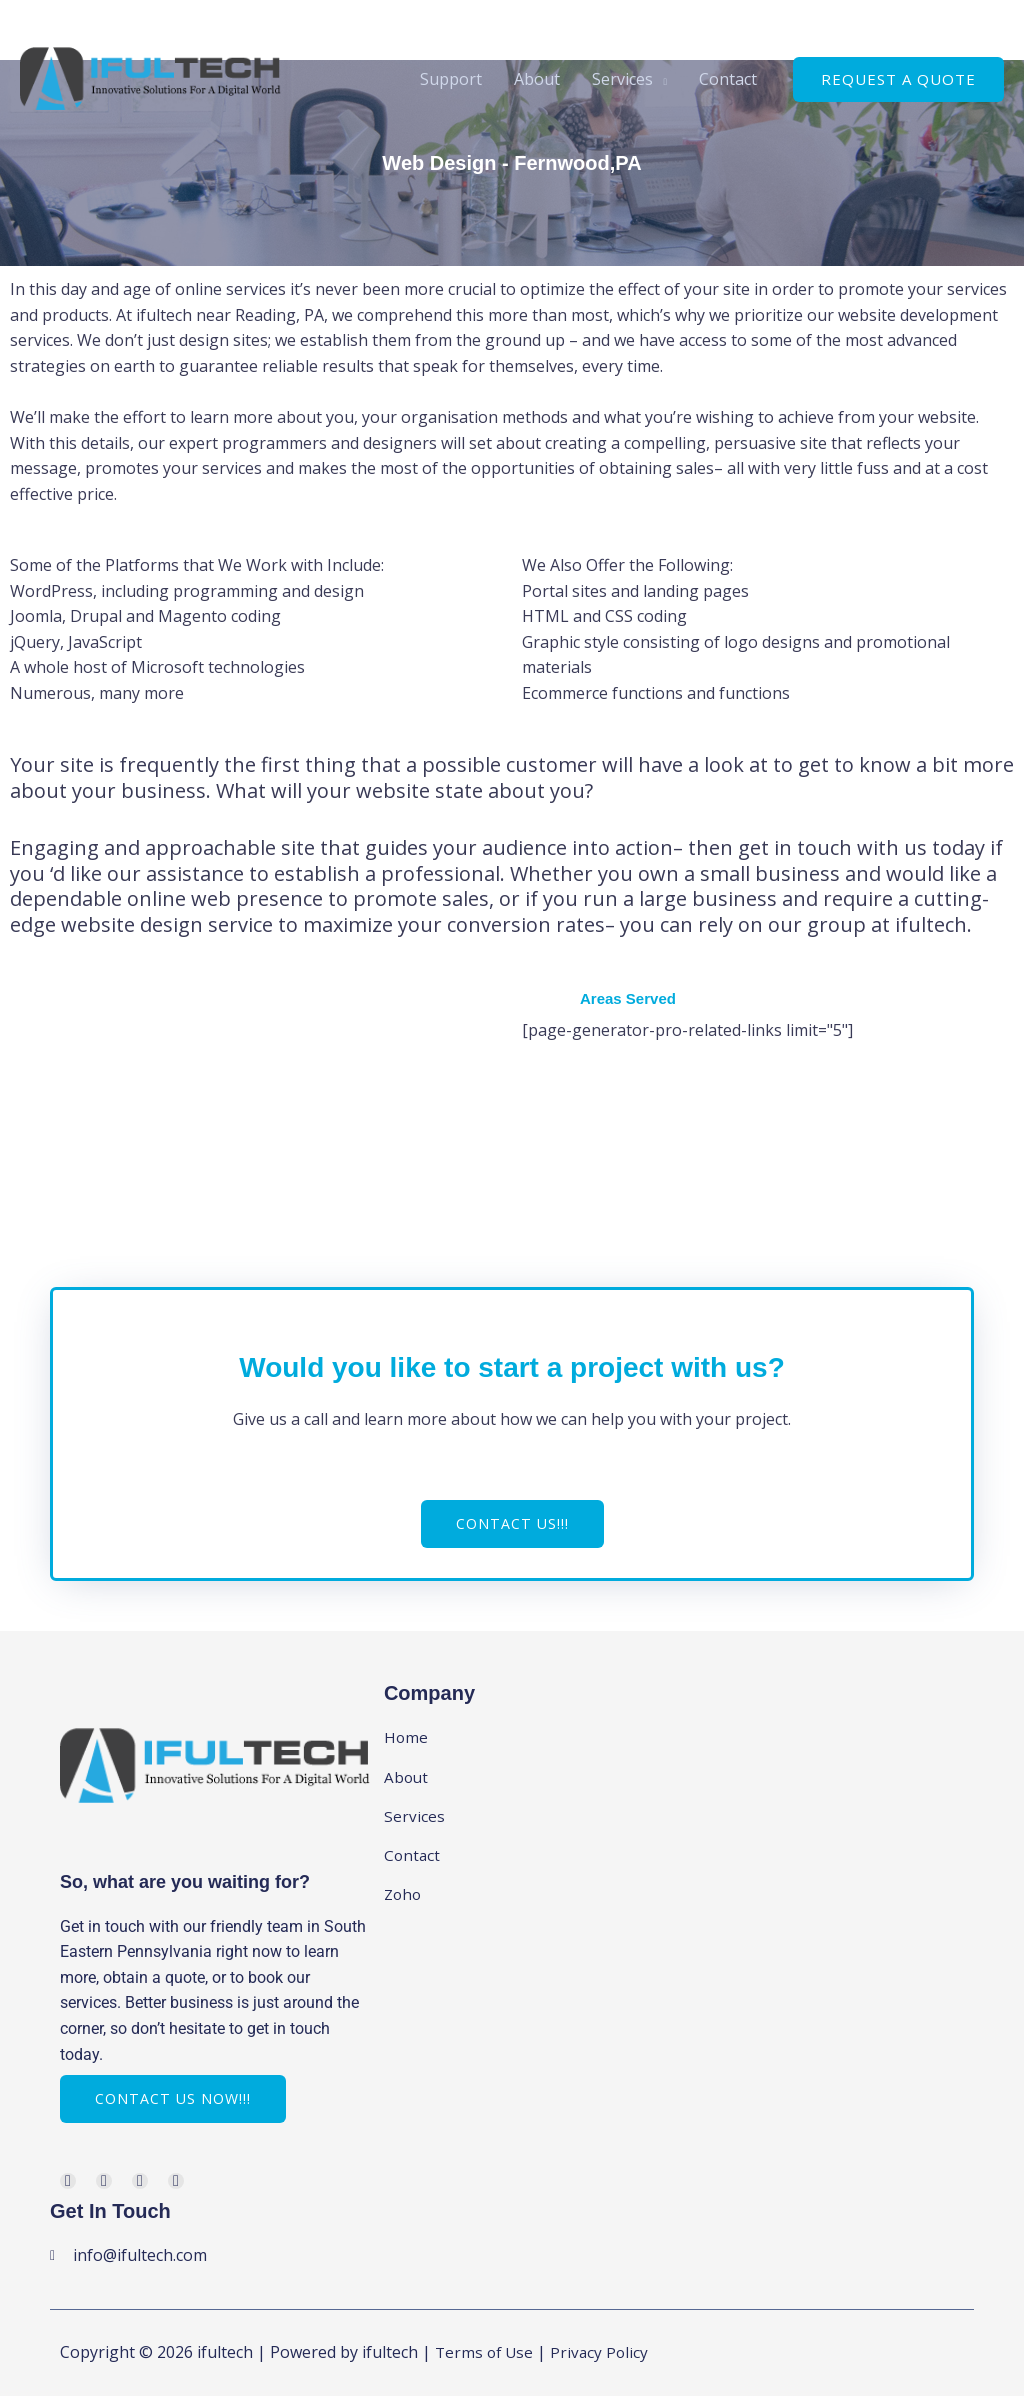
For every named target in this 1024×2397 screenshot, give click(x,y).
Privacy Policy (604, 2354)
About (537, 79)
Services (622, 79)
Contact (728, 79)
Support (451, 79)
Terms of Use (486, 2354)
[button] (898, 79)
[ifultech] (150, 77)
